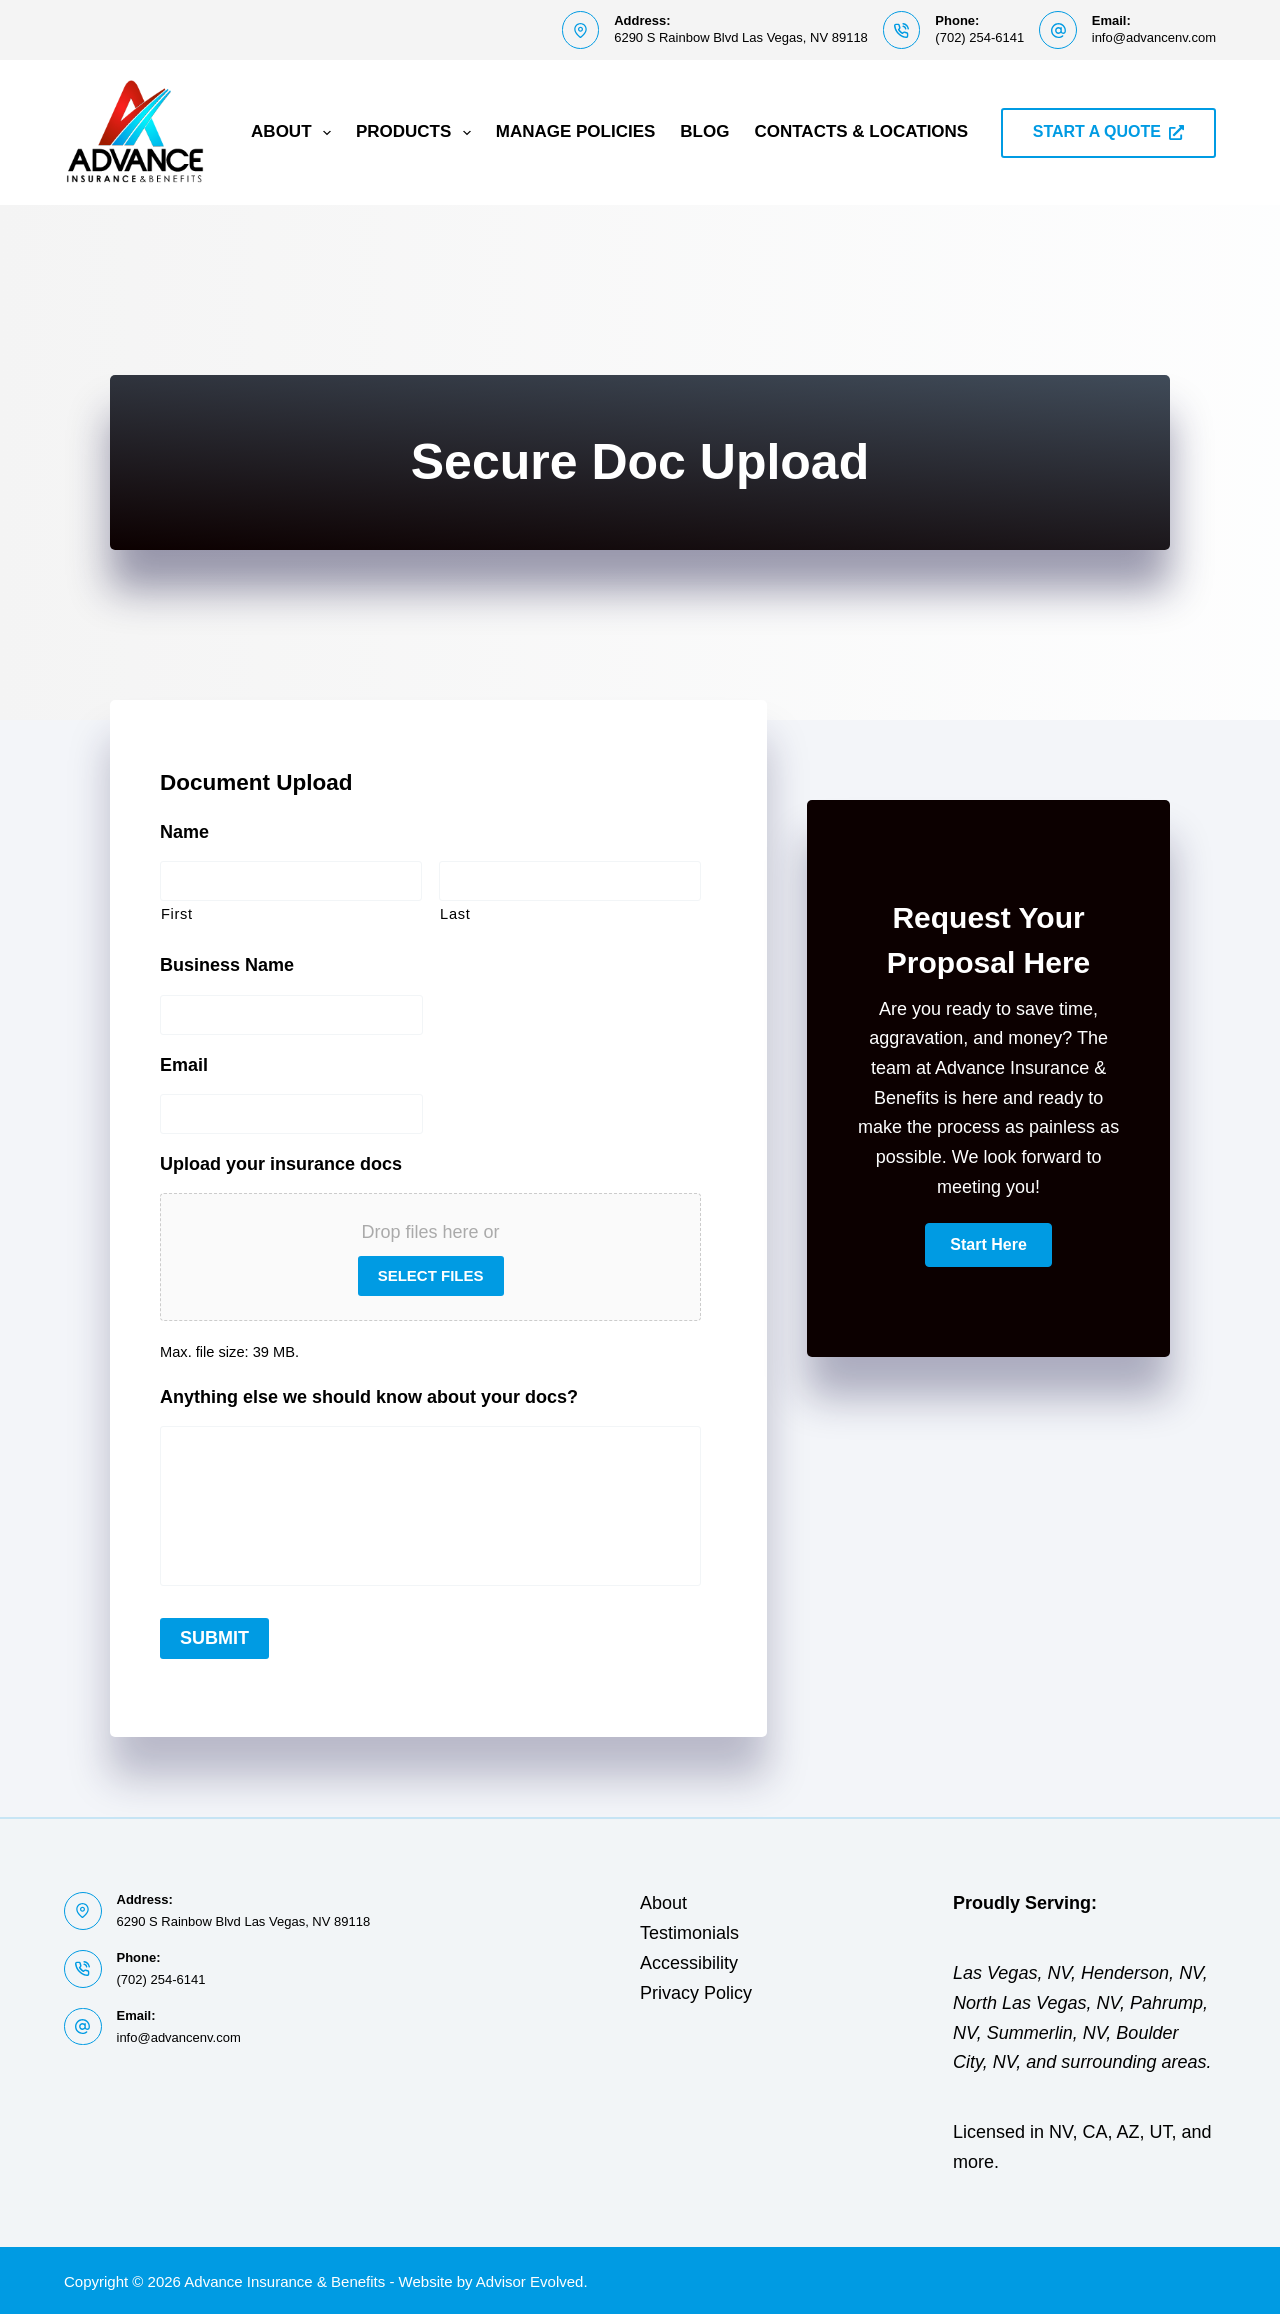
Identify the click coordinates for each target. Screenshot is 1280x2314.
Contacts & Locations (861, 131)
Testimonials (689, 1930)
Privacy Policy (696, 1990)
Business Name (227, 965)
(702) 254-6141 (979, 37)
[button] (988, 1245)
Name (184, 832)
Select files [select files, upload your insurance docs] (431, 1275)
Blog (704, 131)
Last (455, 914)
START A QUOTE (1108, 131)
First (177, 914)
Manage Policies (576, 131)
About (295, 133)
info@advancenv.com (1154, 37)
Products (417, 133)
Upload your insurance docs (281, 1164)
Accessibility (689, 1960)
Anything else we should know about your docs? (369, 1397)
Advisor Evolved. (532, 2279)
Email (184, 1065)
